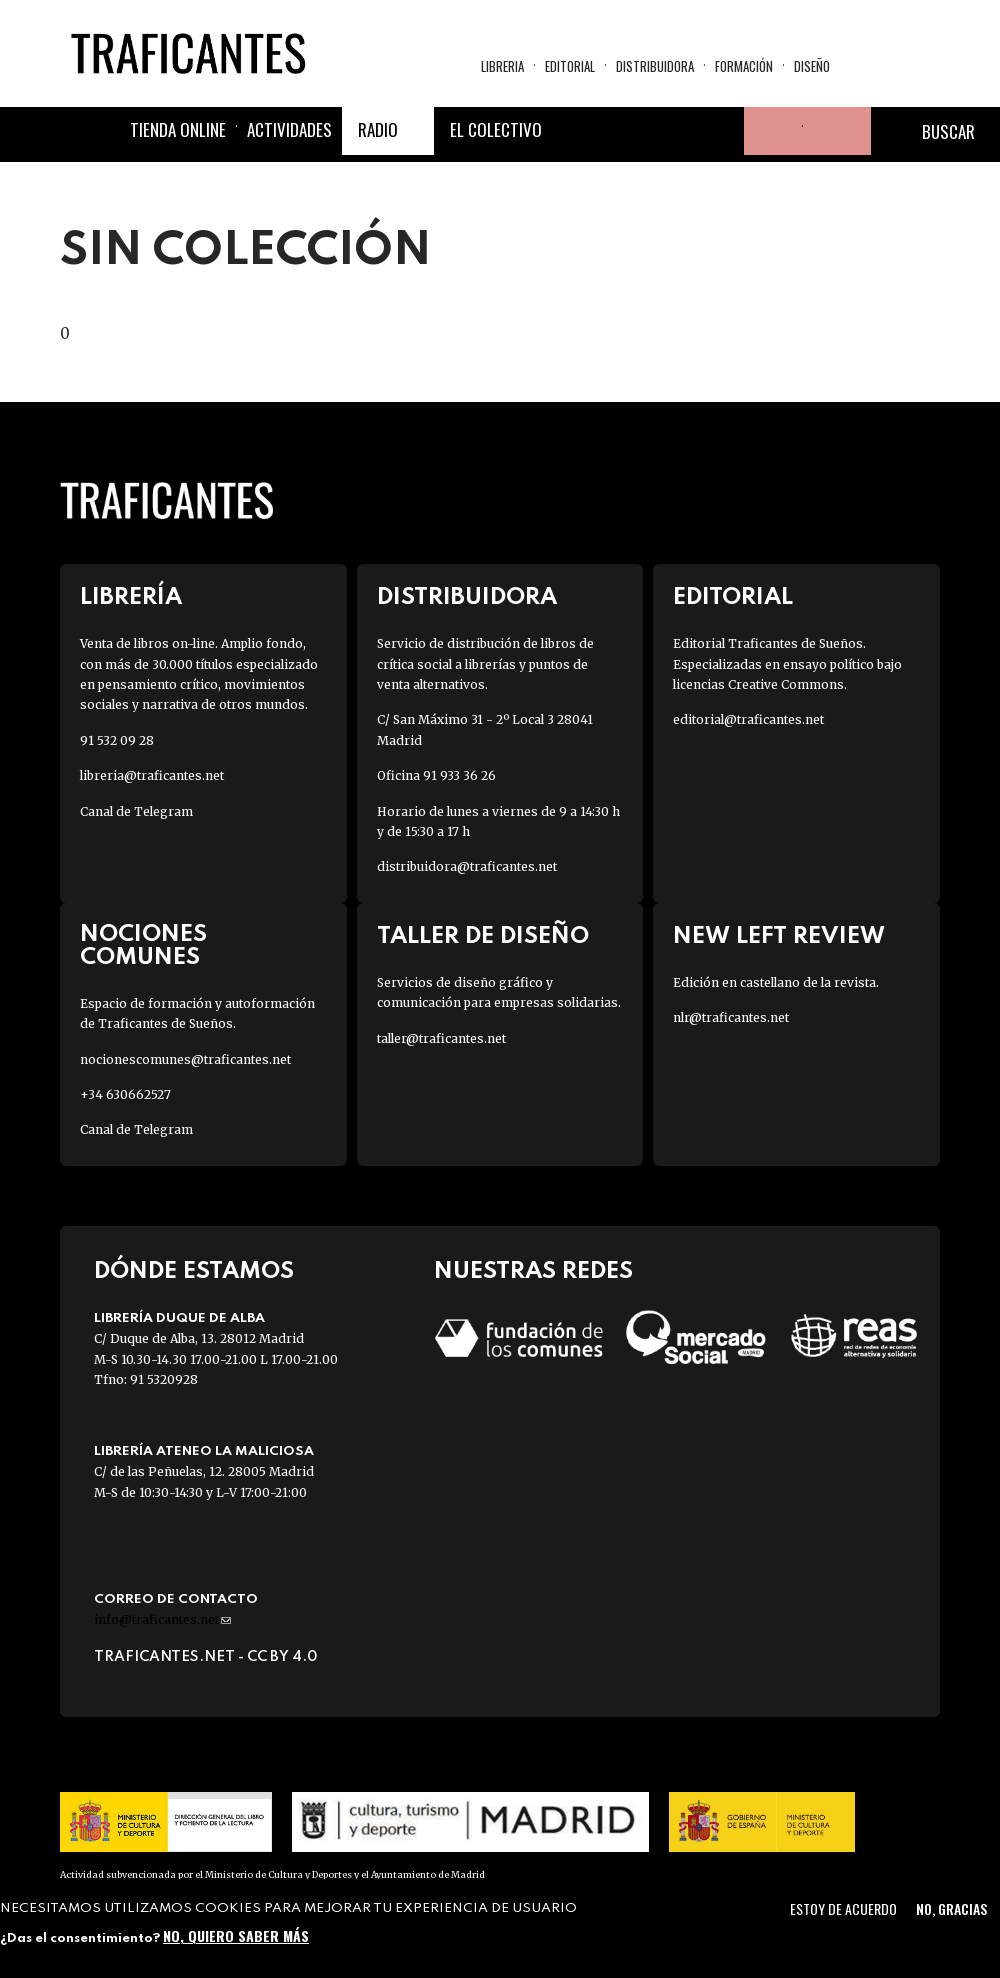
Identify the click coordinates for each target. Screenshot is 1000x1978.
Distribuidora (655, 66)
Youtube (720, 131)
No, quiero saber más (236, 1935)
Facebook (576, 131)
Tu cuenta (768, 131)
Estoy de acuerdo (843, 1908)
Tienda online (178, 129)
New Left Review (779, 936)
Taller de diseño (483, 936)
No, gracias (951, 1908)
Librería (131, 597)
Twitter (624, 131)
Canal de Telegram (136, 811)
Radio (378, 129)
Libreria (502, 66)
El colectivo (496, 129)
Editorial (570, 66)
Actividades (289, 129)
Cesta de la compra (837, 131)
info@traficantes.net (162, 1619)
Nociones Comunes (143, 946)
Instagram (672, 131)
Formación (744, 66)
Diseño (812, 66)
